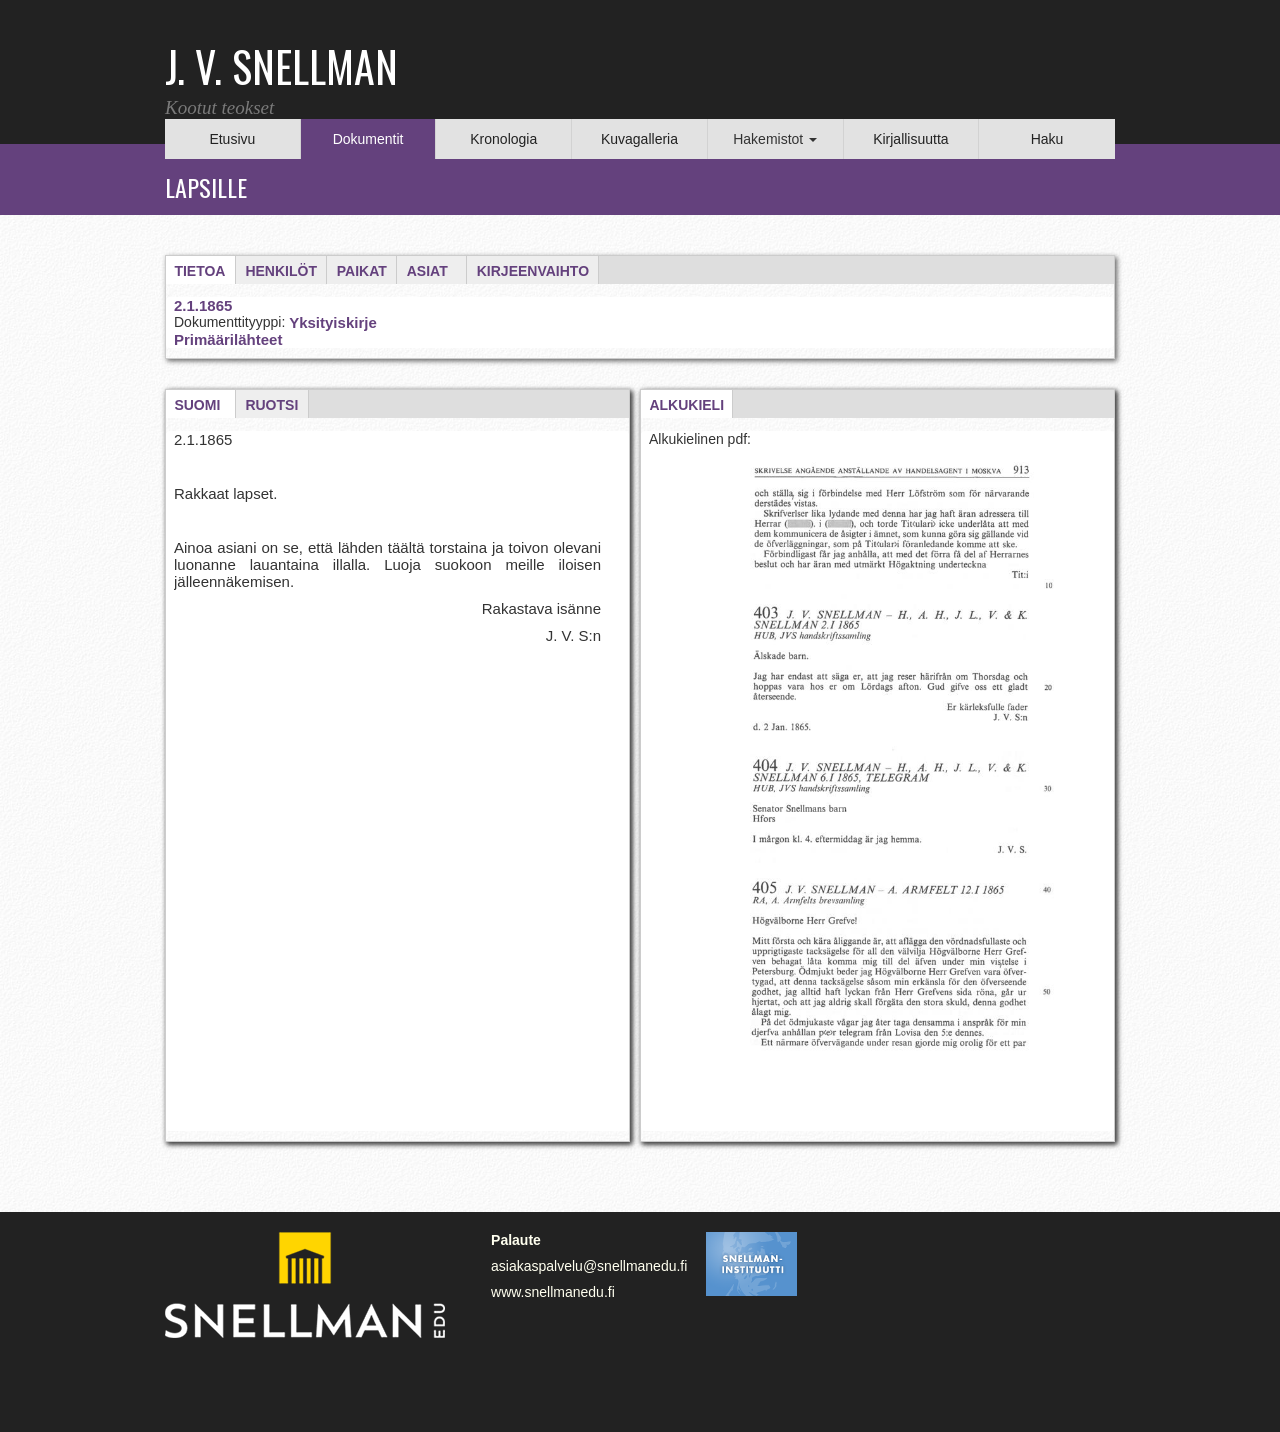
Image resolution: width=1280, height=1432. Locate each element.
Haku (1047, 139)
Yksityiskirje (333, 322)
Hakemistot (775, 139)
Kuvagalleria (639, 139)
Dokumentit (368, 139)
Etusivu (232, 139)
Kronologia (503, 139)
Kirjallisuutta (910, 139)
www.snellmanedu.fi (553, 1292)
